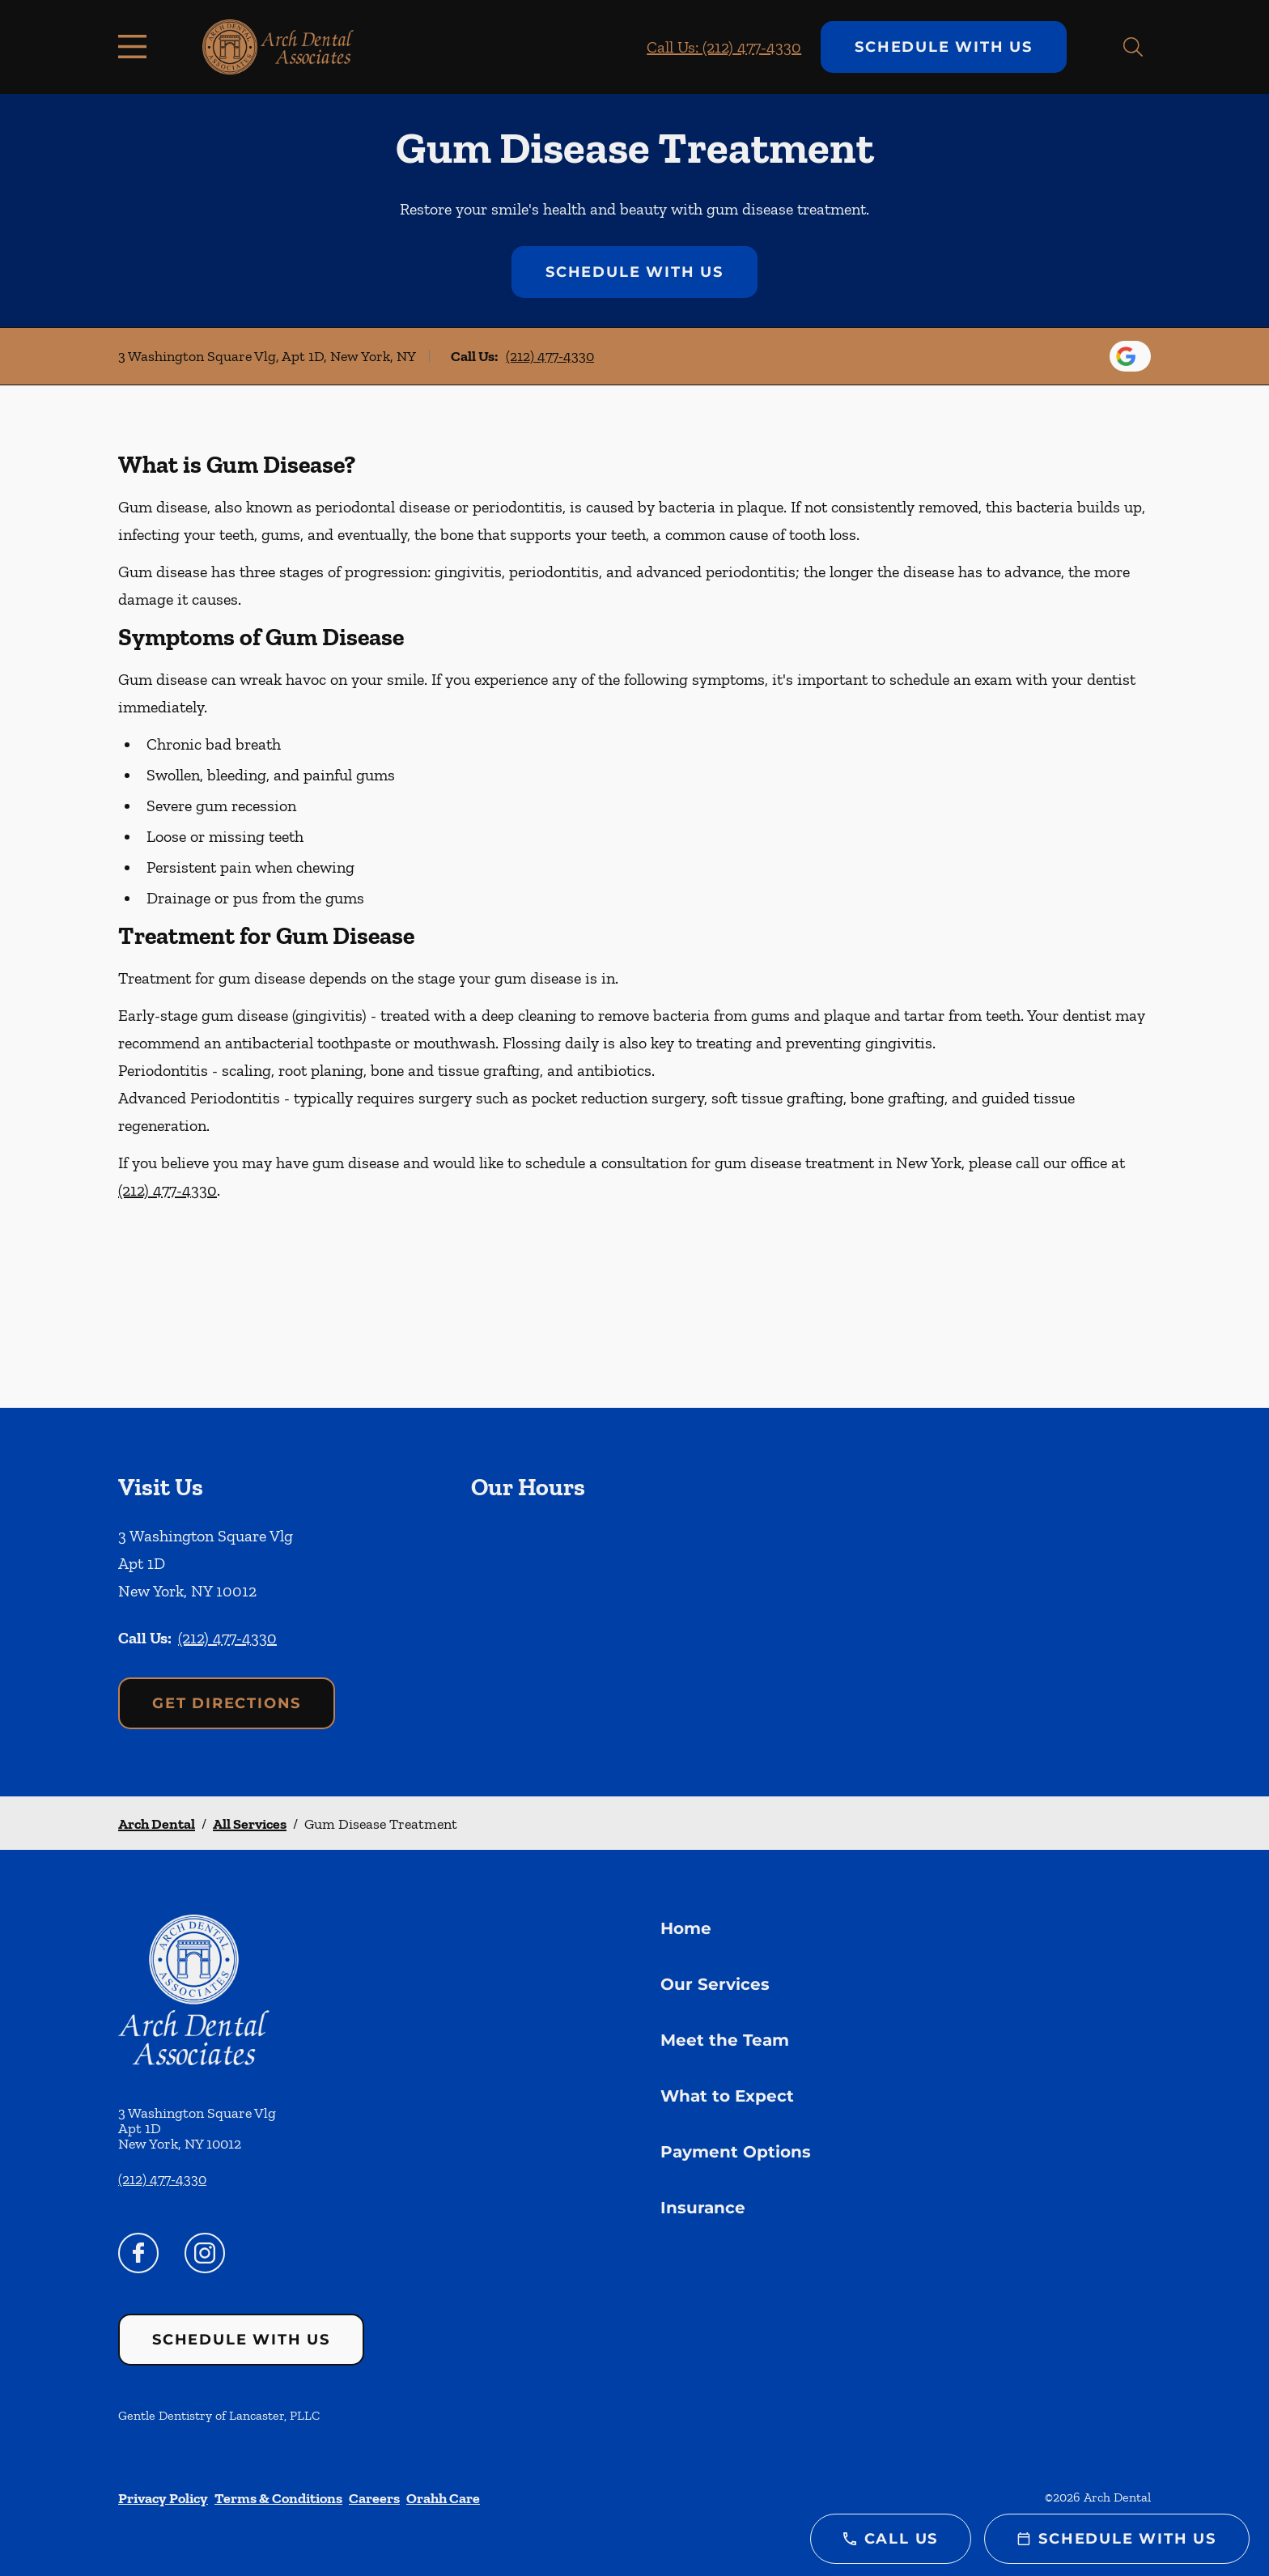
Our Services (715, 1984)
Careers (374, 2498)
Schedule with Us (944, 47)
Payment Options (735, 2152)
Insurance (702, 2207)
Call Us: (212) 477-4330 (724, 47)
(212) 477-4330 (550, 356)
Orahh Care (443, 2498)
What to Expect (727, 2096)
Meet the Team (724, 2040)
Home (685, 1928)
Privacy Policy (163, 2498)
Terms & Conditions (278, 2498)
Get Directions (226, 1703)
